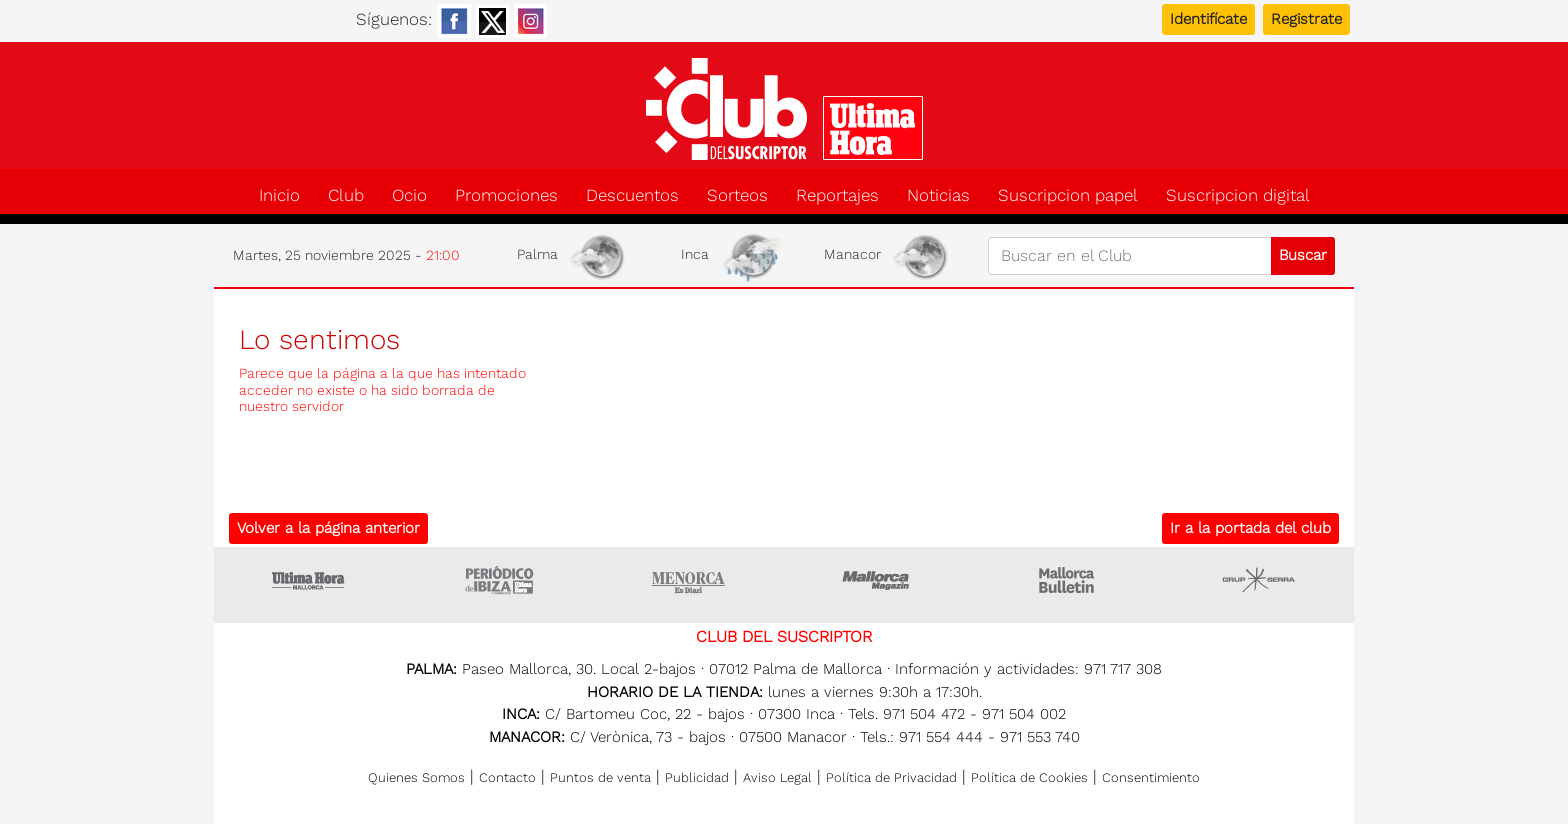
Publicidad (697, 777)
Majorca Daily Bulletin (1069, 580)
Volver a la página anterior (328, 528)
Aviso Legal (777, 777)
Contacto (507, 777)
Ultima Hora (309, 580)
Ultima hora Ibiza (499, 580)
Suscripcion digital (1238, 195)
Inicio (279, 195)
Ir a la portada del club (1250, 528)
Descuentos (632, 195)
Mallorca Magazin (879, 580)
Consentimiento (1151, 777)
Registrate (1306, 19)
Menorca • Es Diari (689, 580)
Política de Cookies (1029, 777)
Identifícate (1208, 19)
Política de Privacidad (891, 777)
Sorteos (737, 195)
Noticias (938, 195)
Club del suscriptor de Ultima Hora (784, 109)
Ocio (409, 195)
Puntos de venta (600, 777)
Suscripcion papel (1068, 195)
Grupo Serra (1259, 580)
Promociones (506, 195)
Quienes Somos (416, 777)
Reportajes (837, 195)
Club (346, 195)
